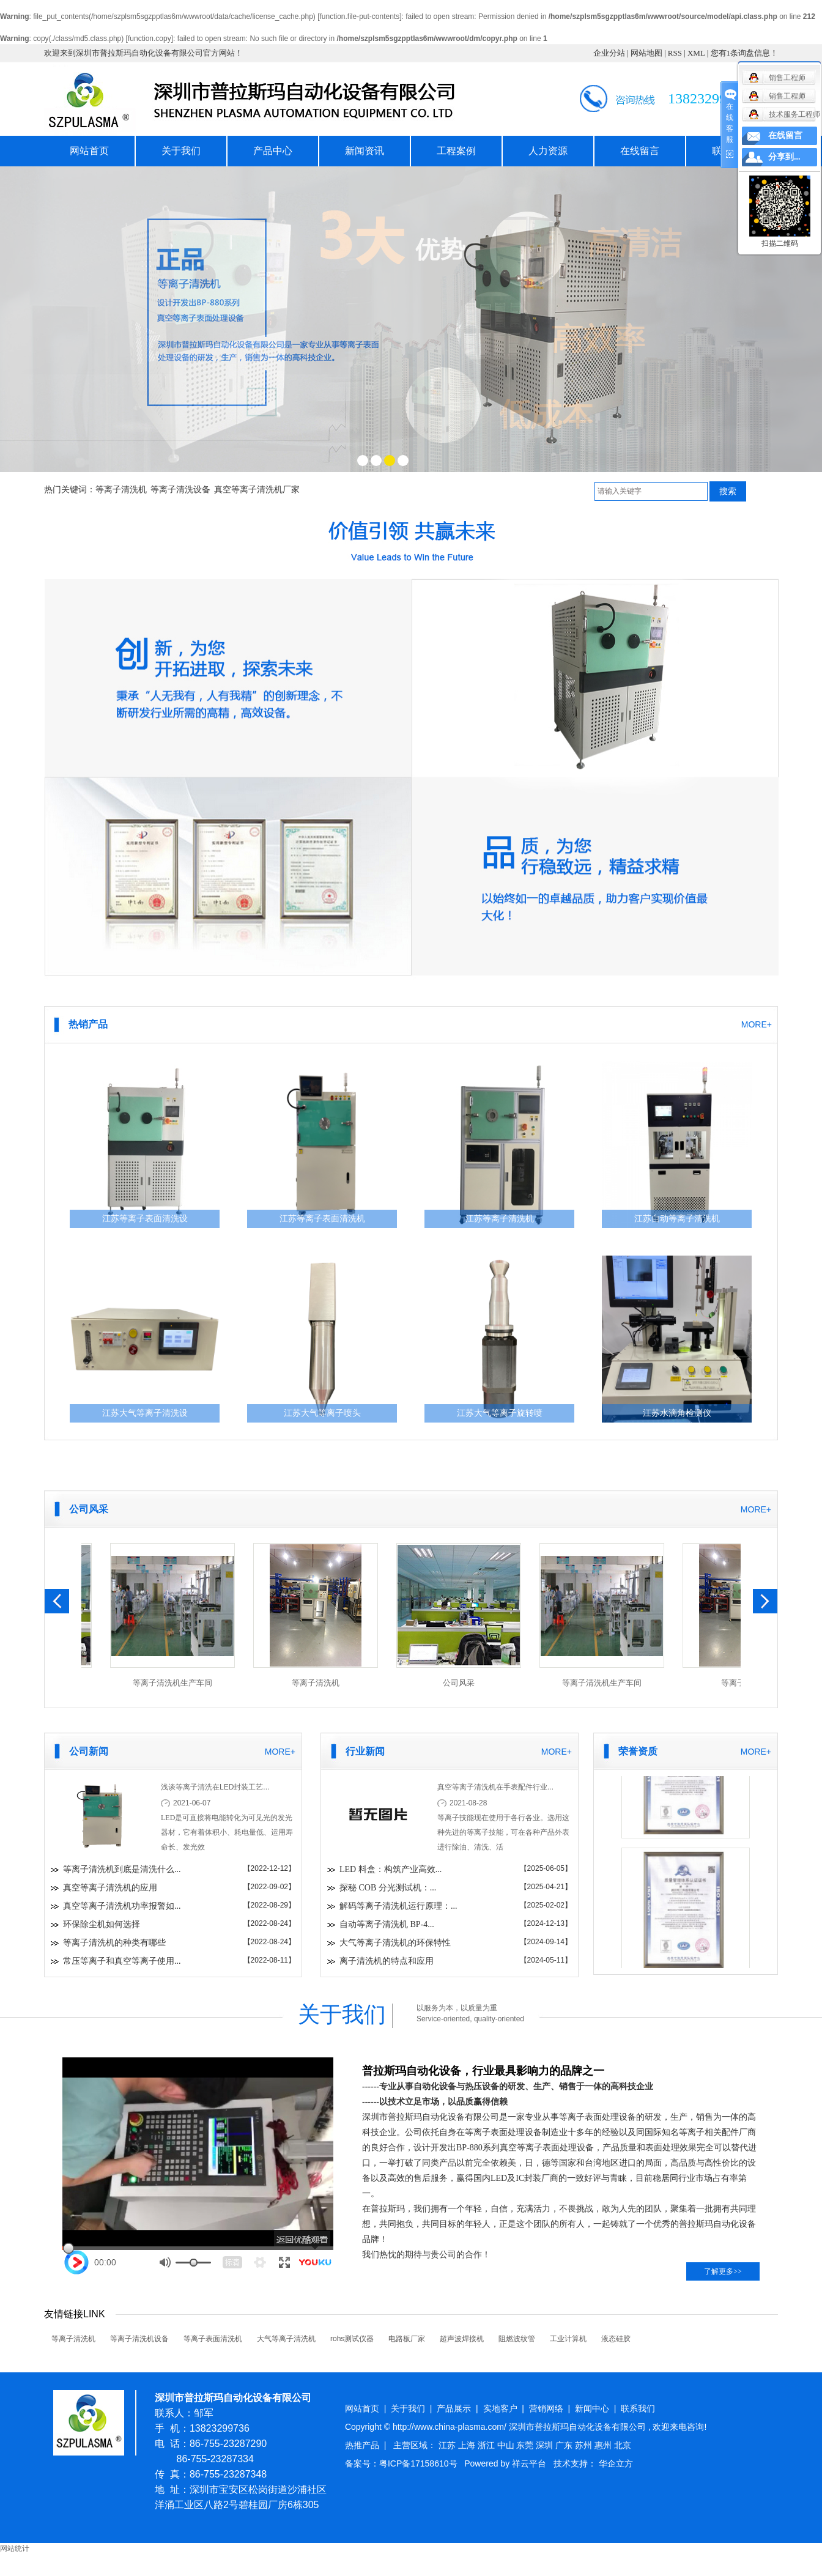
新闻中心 (592, 2408)
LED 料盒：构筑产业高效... (390, 1869)
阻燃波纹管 (516, 2338)
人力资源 (548, 151)
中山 (507, 2445)
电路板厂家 (406, 2338)
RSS (675, 52)
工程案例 (456, 151)
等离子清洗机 (121, 489)
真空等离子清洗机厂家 (257, 489)
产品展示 (454, 2408)
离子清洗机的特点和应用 (386, 1961)
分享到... (784, 156)
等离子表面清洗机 (212, 2338)
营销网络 (546, 2408)
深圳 (545, 2445)
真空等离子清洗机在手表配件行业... (495, 1787)
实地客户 (500, 2408)
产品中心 (272, 151)
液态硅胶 (616, 2338)
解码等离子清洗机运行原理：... (398, 1906)
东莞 (526, 2445)
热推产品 (362, 2445)
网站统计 (14, 2548)
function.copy (149, 38)
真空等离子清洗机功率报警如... (122, 1906)
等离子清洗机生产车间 (176, 1682)
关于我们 (181, 151)
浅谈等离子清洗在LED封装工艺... (215, 1787)
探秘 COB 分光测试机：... (387, 1887)
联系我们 (638, 2408)
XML (696, 52)
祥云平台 (529, 2463)
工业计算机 (568, 2338)
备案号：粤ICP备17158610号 (401, 2463)
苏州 (584, 2445)
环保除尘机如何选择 (101, 1924)
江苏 (448, 2445)
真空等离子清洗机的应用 (110, 1887)
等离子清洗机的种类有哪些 (114, 1942)
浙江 (487, 2445)
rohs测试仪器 (352, 2338)
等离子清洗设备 (180, 489)
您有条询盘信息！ (745, 52)
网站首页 (89, 151)
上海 (468, 2445)
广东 (565, 2445)
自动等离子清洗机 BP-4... (386, 1924)
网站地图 (646, 52)
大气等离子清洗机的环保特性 (395, 1942)
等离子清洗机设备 (139, 2338)
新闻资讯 (364, 151)
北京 (622, 2445)
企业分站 (609, 52)
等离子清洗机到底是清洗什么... (122, 1869)
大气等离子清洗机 (286, 2338)
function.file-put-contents (359, 16)
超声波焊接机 (462, 2338)
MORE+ (756, 1024)
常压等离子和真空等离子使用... (122, 1961)
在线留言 (639, 151)
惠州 (604, 2445)
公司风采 (462, 1682)
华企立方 (616, 2463)
